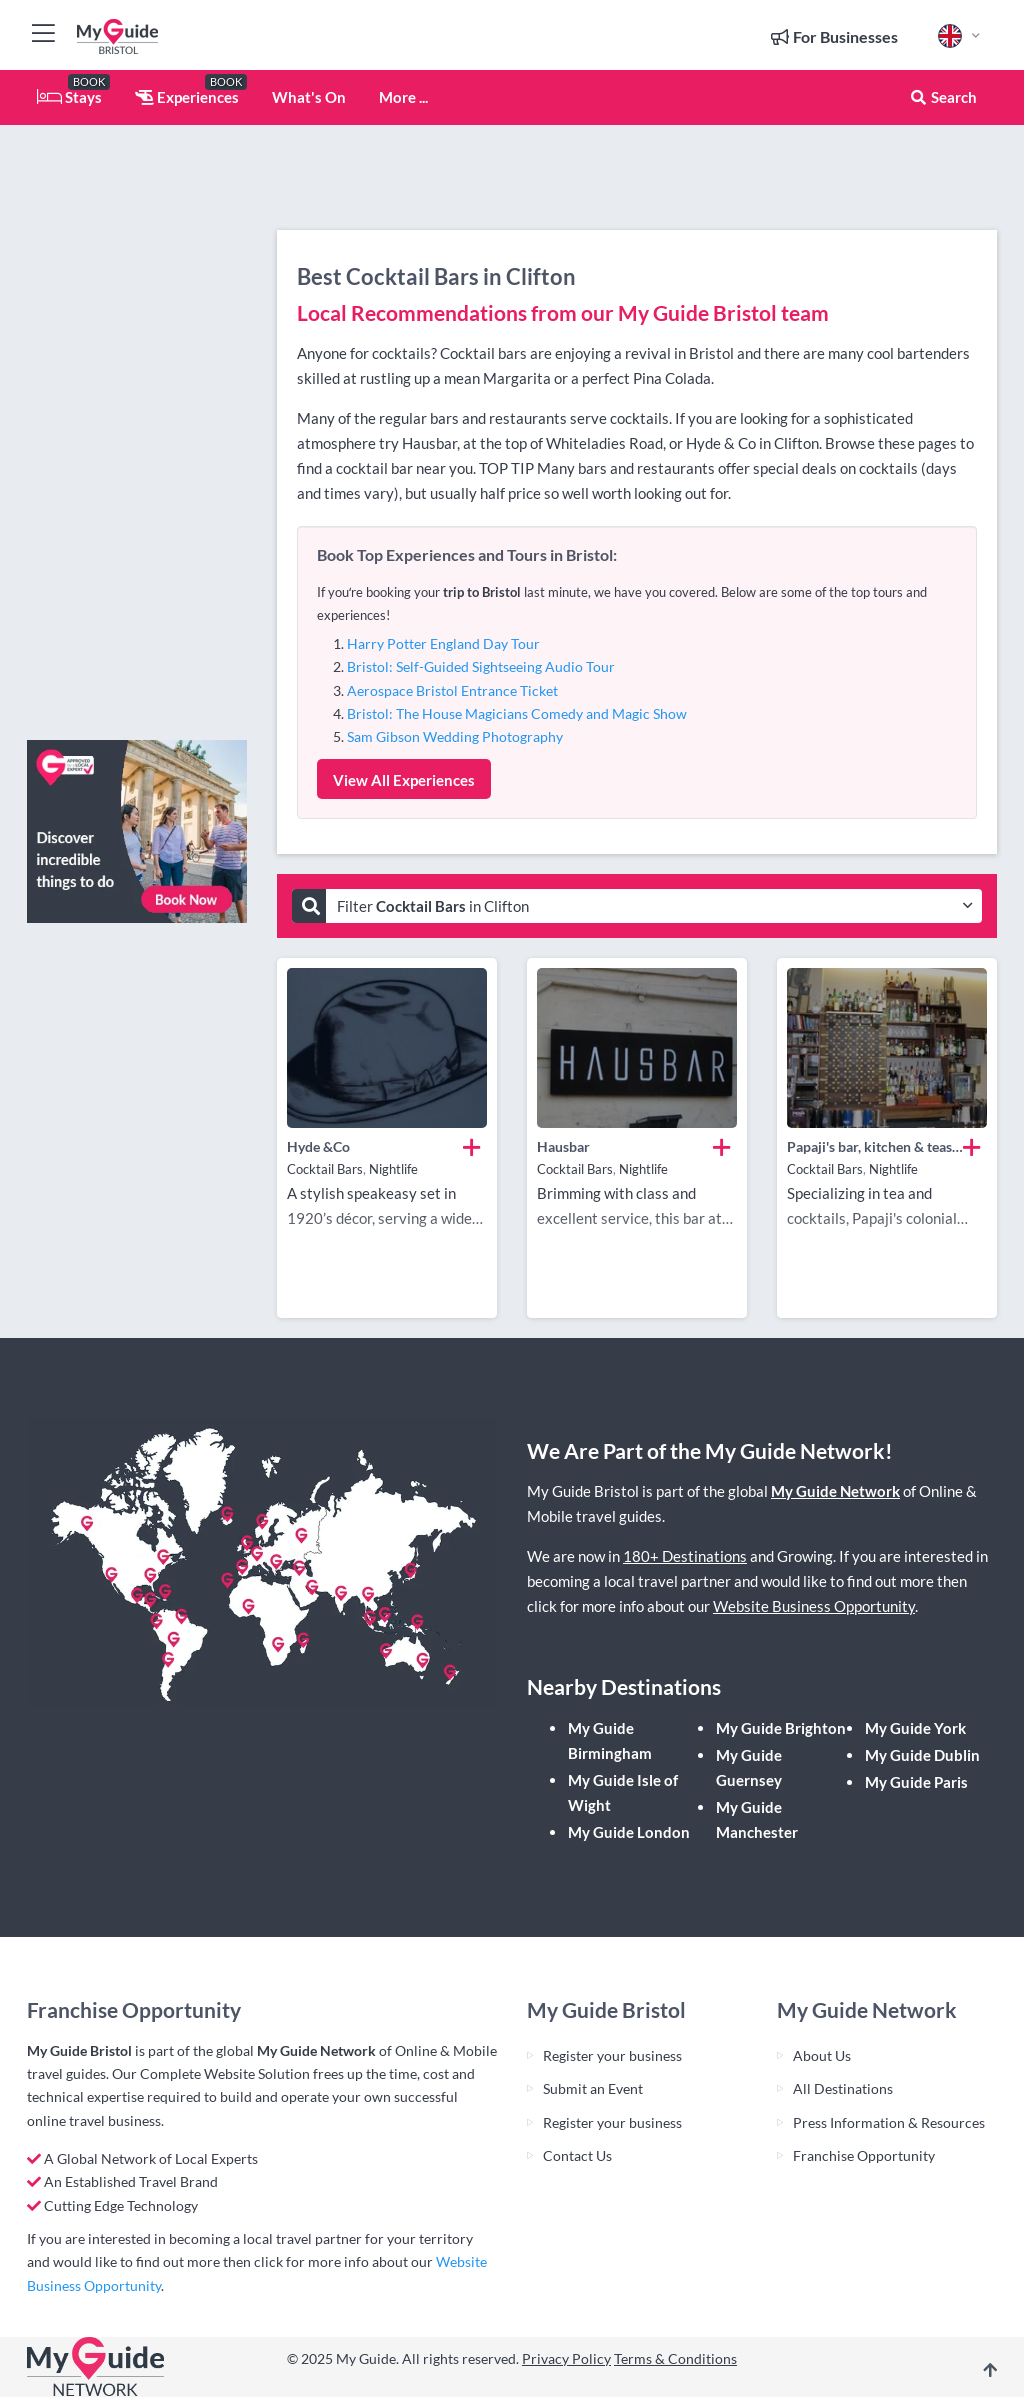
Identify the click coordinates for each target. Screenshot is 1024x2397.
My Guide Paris (916, 1782)
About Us (822, 2055)
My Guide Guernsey (749, 1767)
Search (943, 97)
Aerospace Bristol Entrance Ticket (452, 690)
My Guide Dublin (922, 1755)
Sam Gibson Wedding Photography (455, 736)
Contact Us (577, 2155)
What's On (309, 97)
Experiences (187, 97)
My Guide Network (835, 1491)
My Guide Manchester (757, 1819)
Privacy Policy (566, 2358)
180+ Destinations (685, 1556)
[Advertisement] (137, 425)
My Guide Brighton (781, 1728)
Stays (69, 97)
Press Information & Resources (889, 2122)
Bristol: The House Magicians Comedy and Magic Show (517, 713)
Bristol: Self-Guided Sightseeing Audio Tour (481, 666)
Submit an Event (593, 2088)
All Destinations (843, 2088)
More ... (403, 97)
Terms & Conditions (675, 2358)
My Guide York (915, 1728)
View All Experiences (404, 780)
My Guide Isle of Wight (623, 1792)
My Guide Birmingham (610, 1740)
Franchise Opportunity (864, 2155)
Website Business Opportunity (814, 1606)
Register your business (612, 2055)
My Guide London (629, 1832)
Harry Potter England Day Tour (443, 643)
